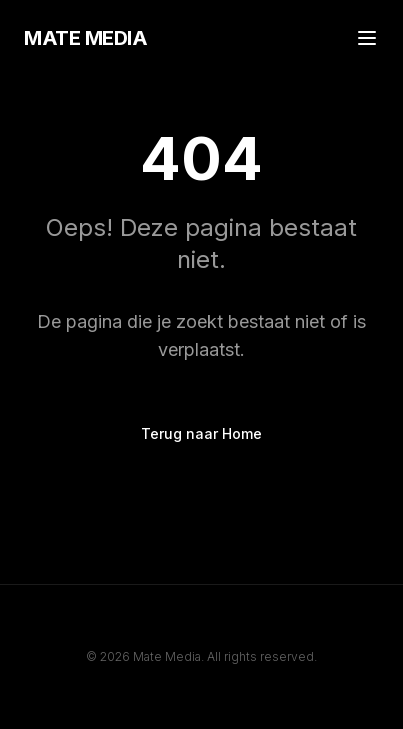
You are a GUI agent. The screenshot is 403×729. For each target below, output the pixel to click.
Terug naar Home (201, 433)
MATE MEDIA (85, 38)
